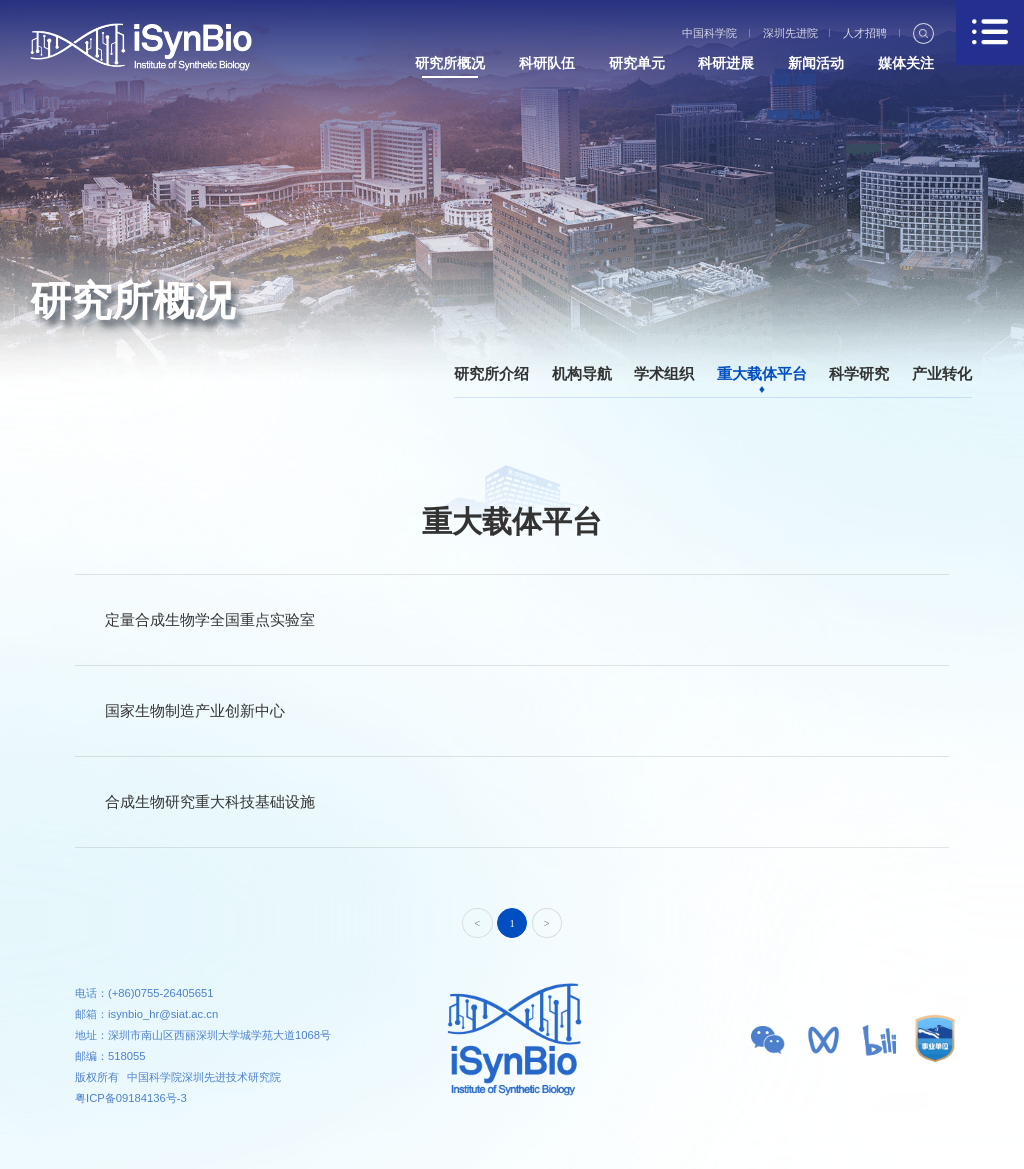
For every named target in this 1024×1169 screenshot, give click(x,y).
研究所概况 (450, 63)
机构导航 (582, 373)
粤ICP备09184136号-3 (131, 1098)
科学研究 (859, 373)
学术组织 (664, 373)
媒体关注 (906, 63)
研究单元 (637, 63)
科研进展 (726, 63)
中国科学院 (709, 33)
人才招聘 (865, 33)
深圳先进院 (790, 33)
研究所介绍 (491, 373)
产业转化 (942, 373)
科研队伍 (547, 63)
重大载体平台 (762, 373)
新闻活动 (816, 63)
